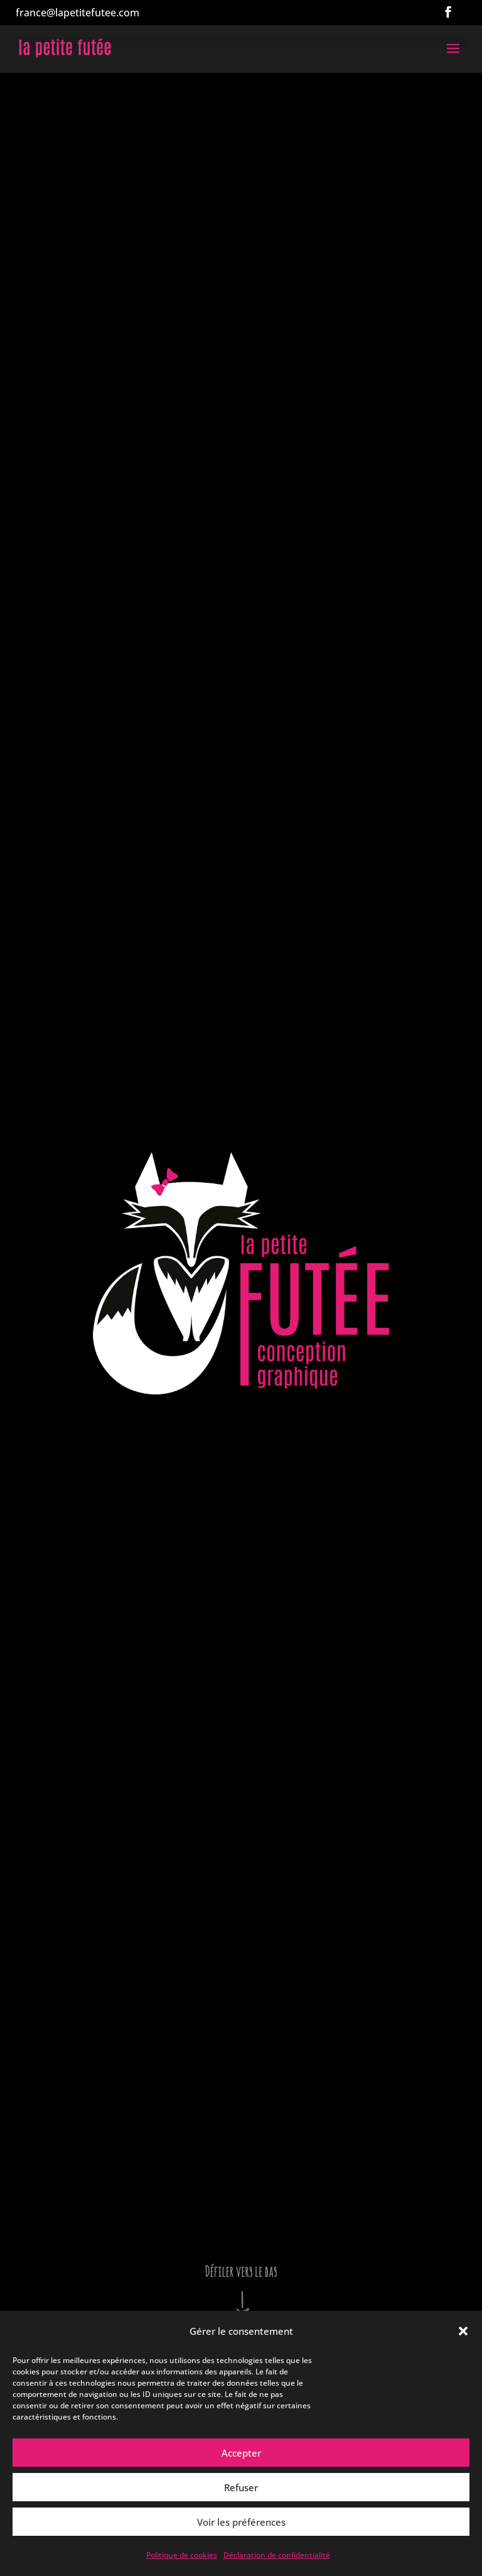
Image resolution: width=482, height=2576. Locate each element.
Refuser (241, 2487)
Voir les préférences (241, 2522)
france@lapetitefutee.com (77, 12)
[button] (463, 2331)
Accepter (241, 2453)
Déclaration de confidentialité (276, 2555)
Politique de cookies (181, 2555)
